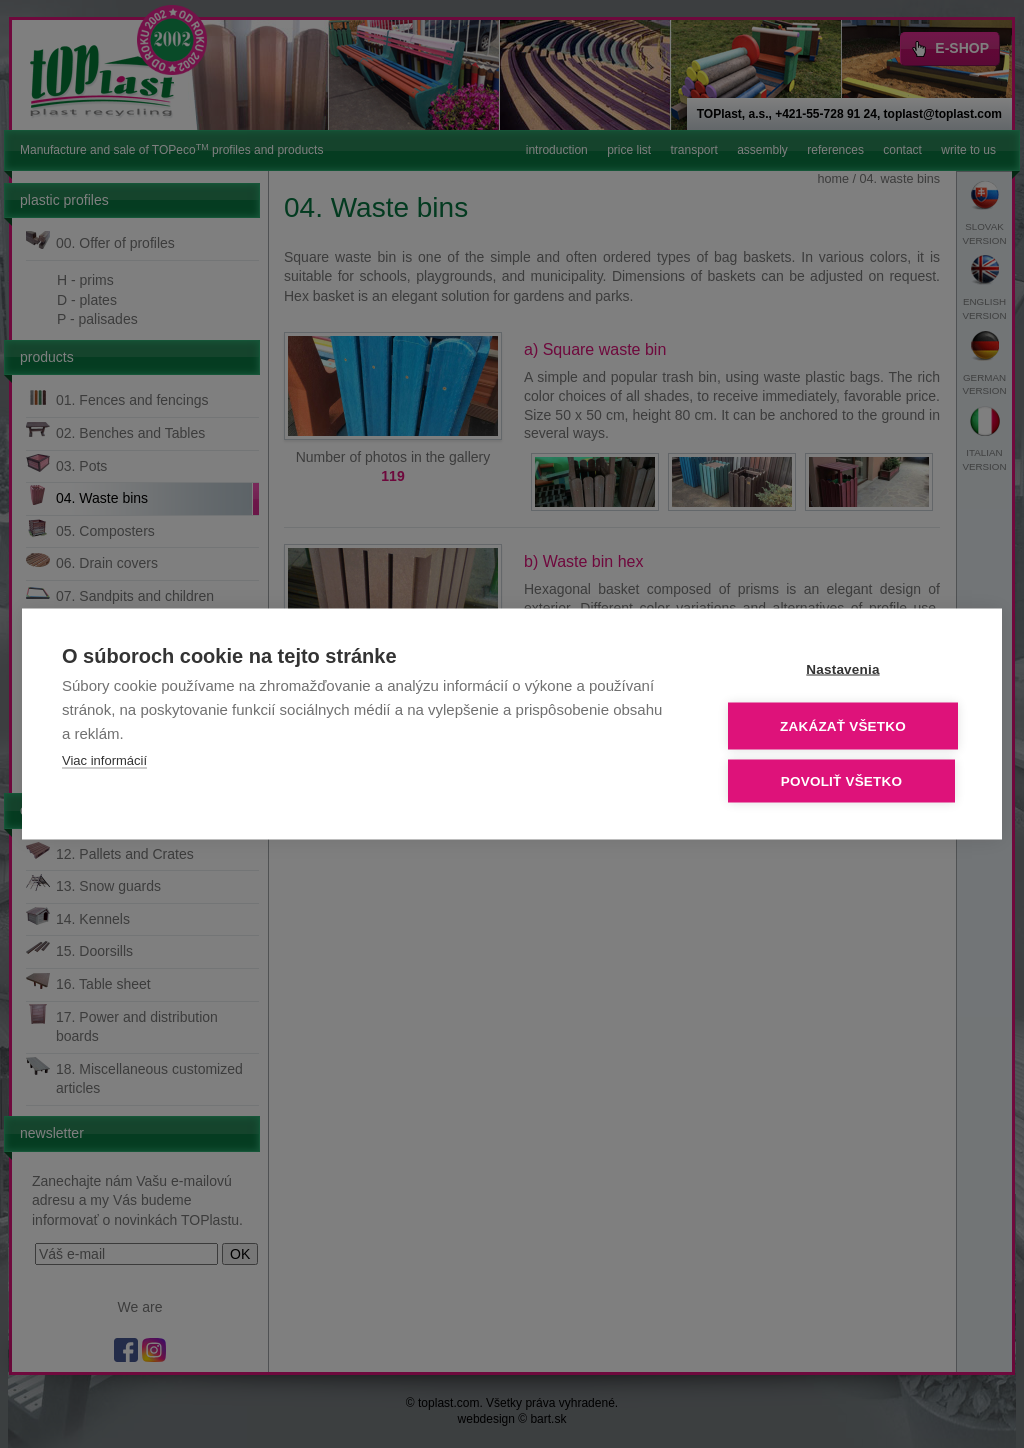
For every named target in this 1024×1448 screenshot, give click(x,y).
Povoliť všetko (841, 781)
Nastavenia (842, 669)
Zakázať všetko (843, 726)
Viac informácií (104, 760)
